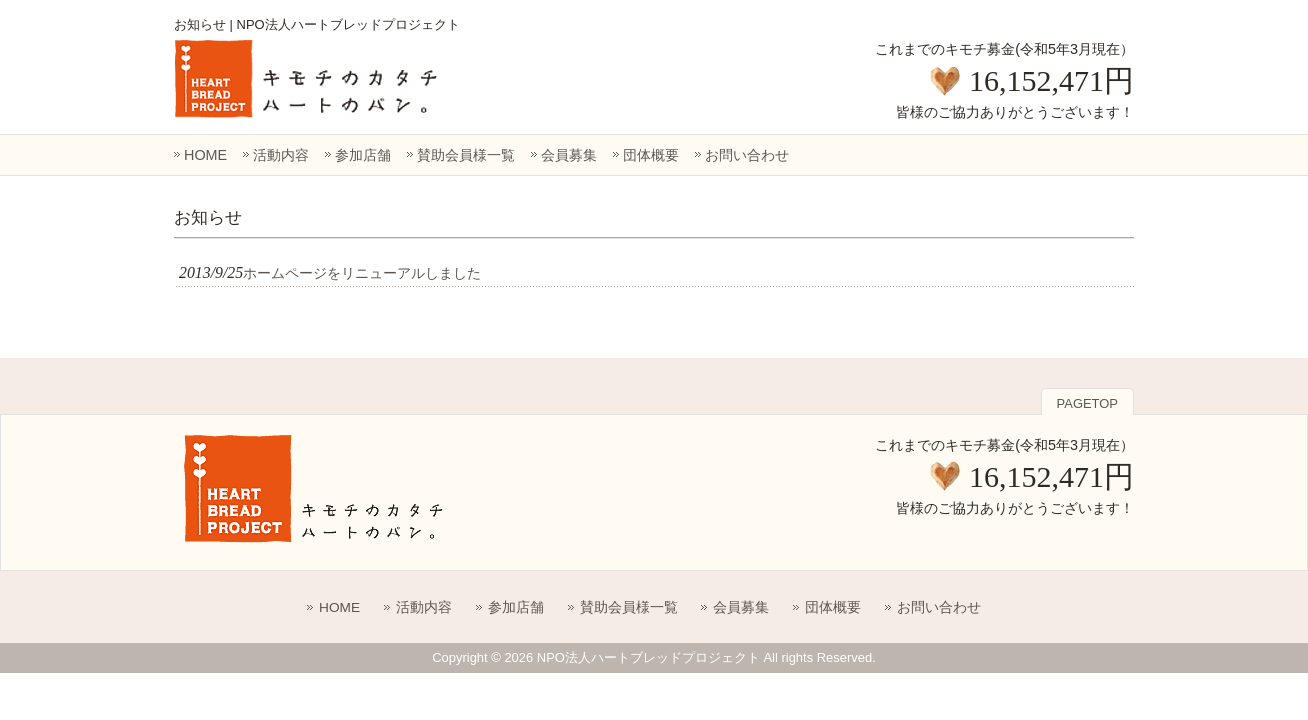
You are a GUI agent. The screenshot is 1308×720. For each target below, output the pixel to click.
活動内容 (281, 155)
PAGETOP (1087, 403)
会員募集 (569, 155)
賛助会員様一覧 (466, 155)
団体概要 (651, 155)
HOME (205, 155)
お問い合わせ (747, 155)
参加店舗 (363, 155)
